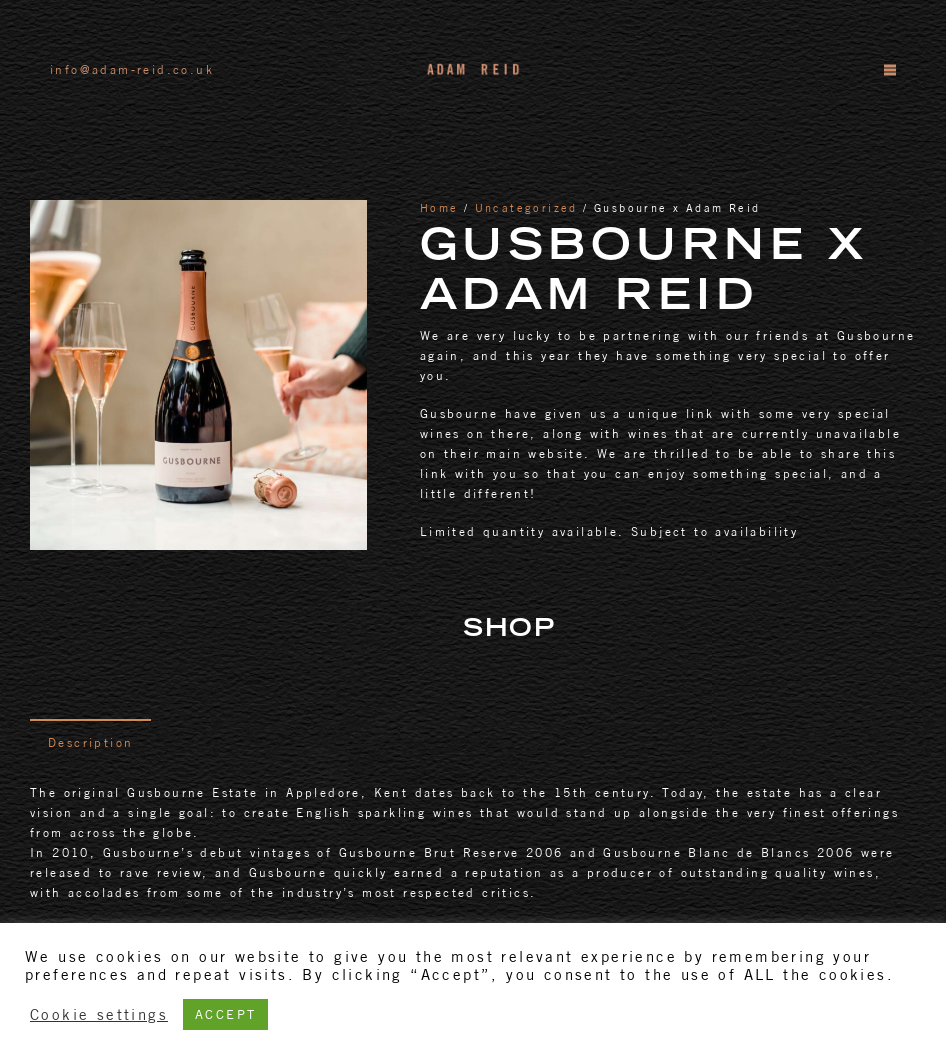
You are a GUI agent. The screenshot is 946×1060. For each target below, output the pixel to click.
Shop (509, 631)
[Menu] (889, 70)
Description (90, 742)
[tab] (90, 742)
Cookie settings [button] (99, 1014)
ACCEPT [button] (225, 1014)
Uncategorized (526, 208)
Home (439, 208)
